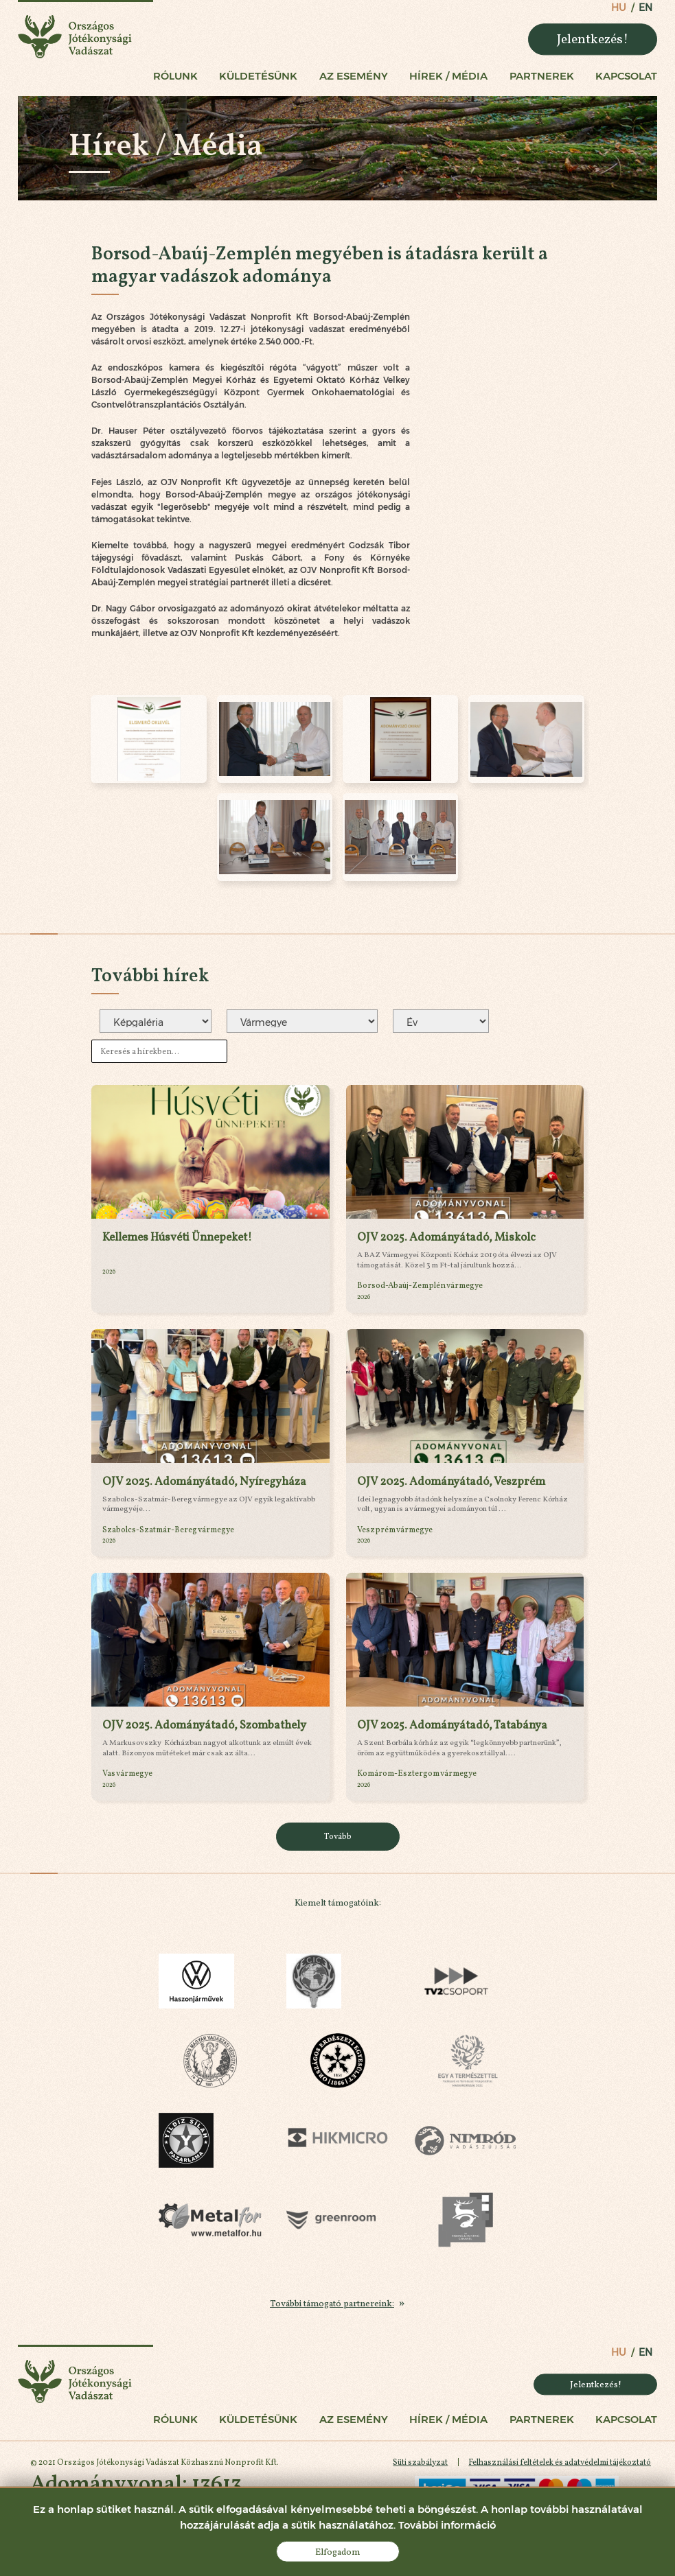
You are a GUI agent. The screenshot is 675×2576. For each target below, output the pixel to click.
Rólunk (175, 75)
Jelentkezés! (592, 38)
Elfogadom (337, 2551)
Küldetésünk (258, 75)
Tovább (338, 1836)
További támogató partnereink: (332, 2302)
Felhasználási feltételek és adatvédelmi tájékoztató (559, 2462)
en (645, 7)
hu (618, 7)
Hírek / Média (448, 75)
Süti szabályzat (420, 2462)
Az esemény (353, 75)
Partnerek (542, 75)
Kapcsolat (626, 75)
